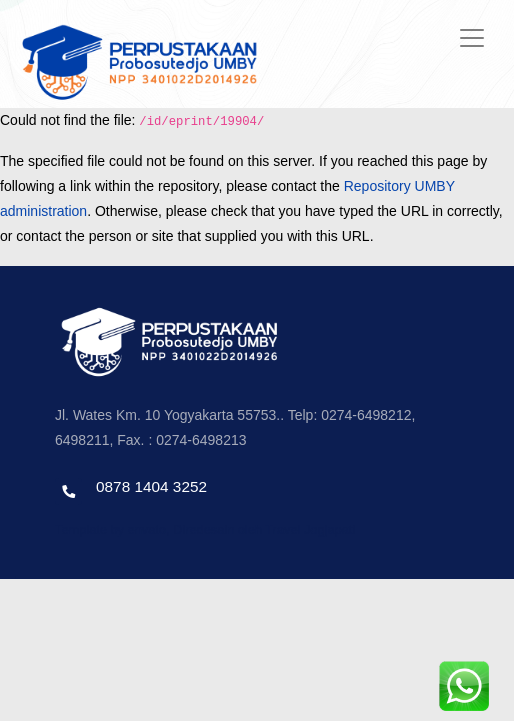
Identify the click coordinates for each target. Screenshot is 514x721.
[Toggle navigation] (472, 38)
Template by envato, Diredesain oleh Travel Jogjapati (205, 529)
